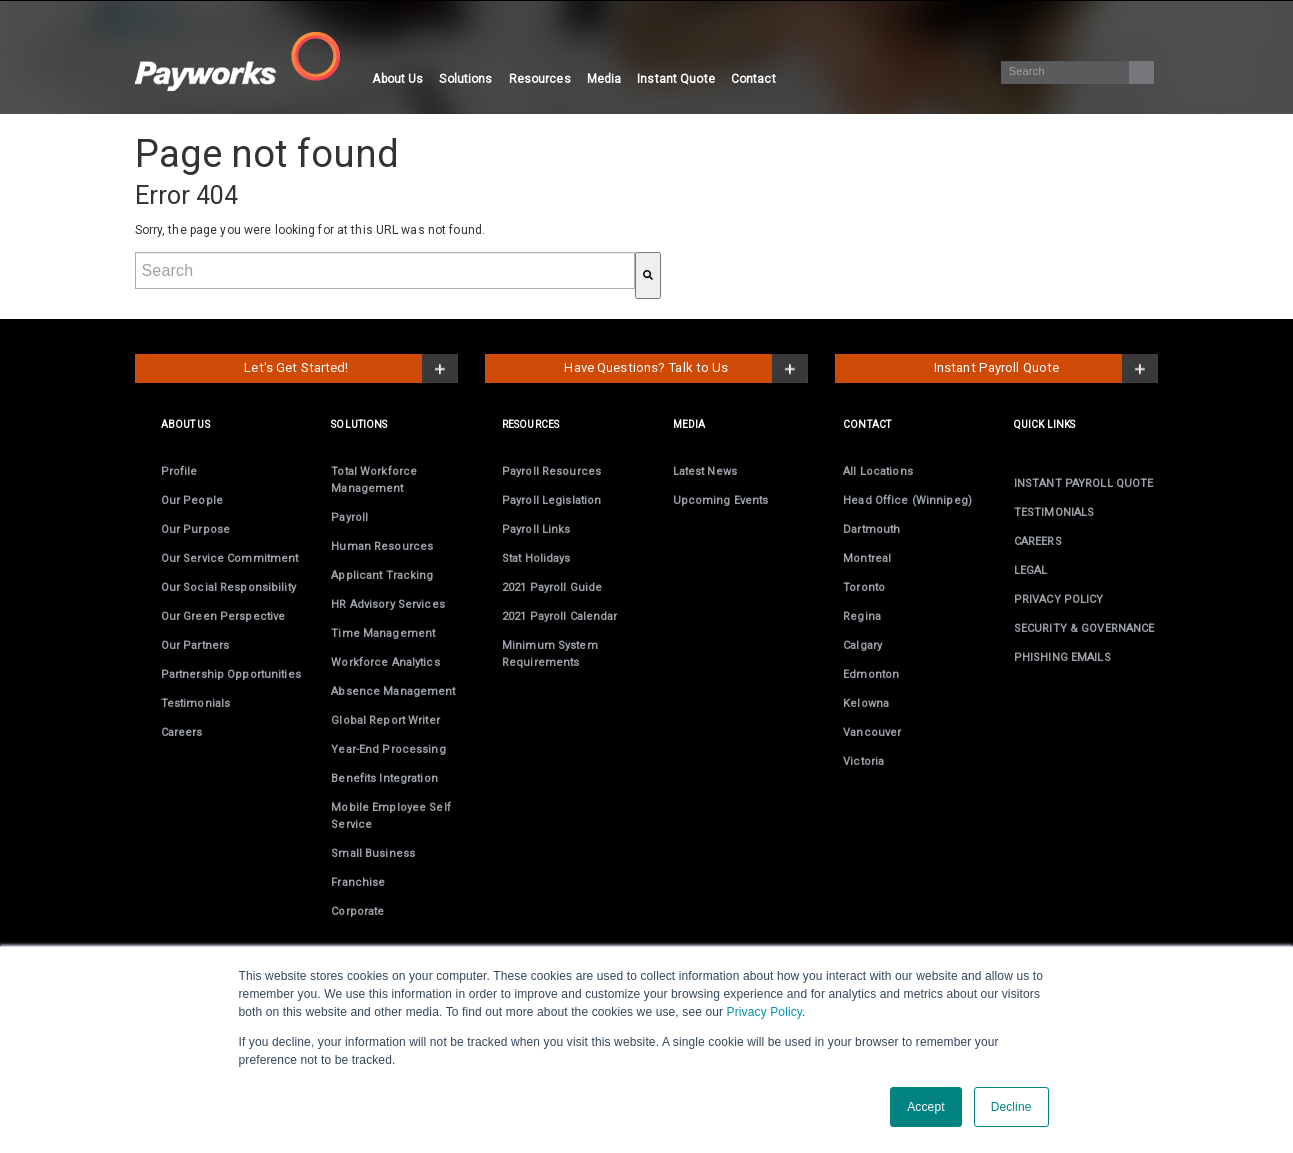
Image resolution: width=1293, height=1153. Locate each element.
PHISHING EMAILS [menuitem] (1062, 657)
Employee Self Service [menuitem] (390, 816)
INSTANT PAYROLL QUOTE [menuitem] (1084, 483)
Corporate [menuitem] (357, 911)
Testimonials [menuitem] (195, 703)
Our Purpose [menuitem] (195, 529)
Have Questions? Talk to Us (646, 367)
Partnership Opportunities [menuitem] (231, 674)
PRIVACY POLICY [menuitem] (1059, 599)
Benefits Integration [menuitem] (384, 778)
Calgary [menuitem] (862, 645)
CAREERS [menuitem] (1038, 541)
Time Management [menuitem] (383, 633)
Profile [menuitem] (179, 471)
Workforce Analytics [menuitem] (385, 662)
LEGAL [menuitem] (1031, 570)
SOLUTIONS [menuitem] (359, 424)
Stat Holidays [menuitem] (536, 558)
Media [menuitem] (604, 79)
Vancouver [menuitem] (872, 732)
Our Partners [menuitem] (195, 645)
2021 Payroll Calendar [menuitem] (560, 616)
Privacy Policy (764, 1012)
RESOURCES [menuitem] (530, 424)
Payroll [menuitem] (349, 517)
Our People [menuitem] (192, 500)
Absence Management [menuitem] (393, 691)
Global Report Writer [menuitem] (385, 720)
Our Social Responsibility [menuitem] (228, 587)
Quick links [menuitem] (1044, 424)
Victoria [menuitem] (863, 761)
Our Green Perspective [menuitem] (223, 616)
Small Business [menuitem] (373, 853)
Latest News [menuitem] (705, 471)
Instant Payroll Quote (997, 367)
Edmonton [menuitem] (871, 674)
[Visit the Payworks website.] (250, 61)
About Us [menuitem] (397, 79)
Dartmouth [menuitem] (871, 529)
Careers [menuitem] (182, 732)
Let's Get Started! (296, 367)
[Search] (1077, 72)
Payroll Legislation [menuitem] (551, 500)
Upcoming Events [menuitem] (721, 500)
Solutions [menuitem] (465, 79)
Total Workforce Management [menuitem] (374, 480)
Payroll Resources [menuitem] (551, 471)
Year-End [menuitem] (388, 749)
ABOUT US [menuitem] (185, 424)
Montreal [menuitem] (867, 558)
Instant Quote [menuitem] (676, 79)
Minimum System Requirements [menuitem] (550, 654)
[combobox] (385, 270)
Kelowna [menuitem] (866, 703)
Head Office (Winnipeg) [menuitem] (907, 500)
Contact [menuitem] (753, 79)
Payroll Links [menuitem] (536, 529)
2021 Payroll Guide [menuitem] (552, 587)
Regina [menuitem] (862, 616)
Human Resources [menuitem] (382, 546)
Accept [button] (925, 1107)
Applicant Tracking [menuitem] (382, 575)
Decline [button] (1011, 1107)
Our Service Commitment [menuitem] (230, 558)
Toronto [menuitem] (864, 587)
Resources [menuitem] (540, 79)
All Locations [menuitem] (878, 471)
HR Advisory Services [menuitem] (387, 604)
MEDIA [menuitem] (689, 424)
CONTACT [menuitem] (867, 424)
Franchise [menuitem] (358, 882)
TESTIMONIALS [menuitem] (1054, 512)
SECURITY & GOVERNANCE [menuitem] (1084, 628)
